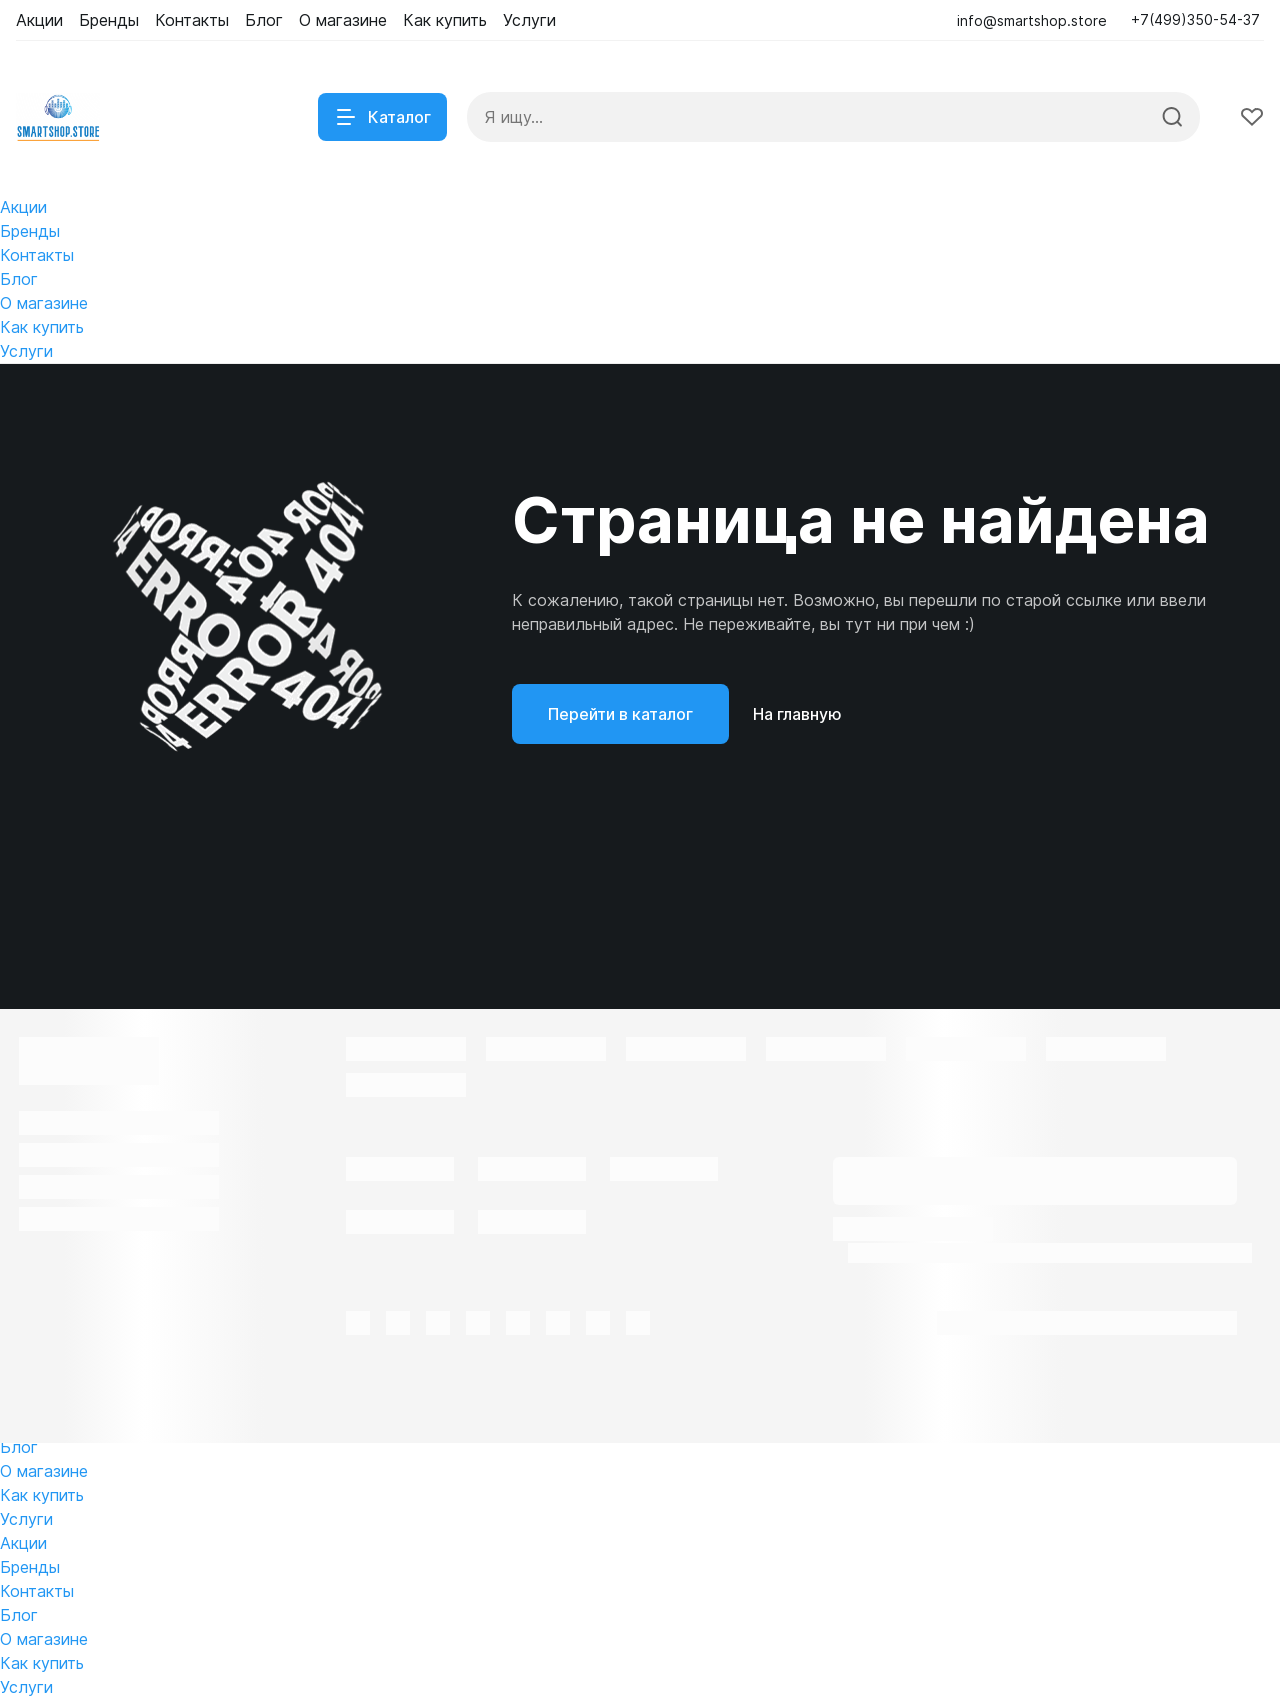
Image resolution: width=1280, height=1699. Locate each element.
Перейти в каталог (620, 714)
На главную (797, 714)
